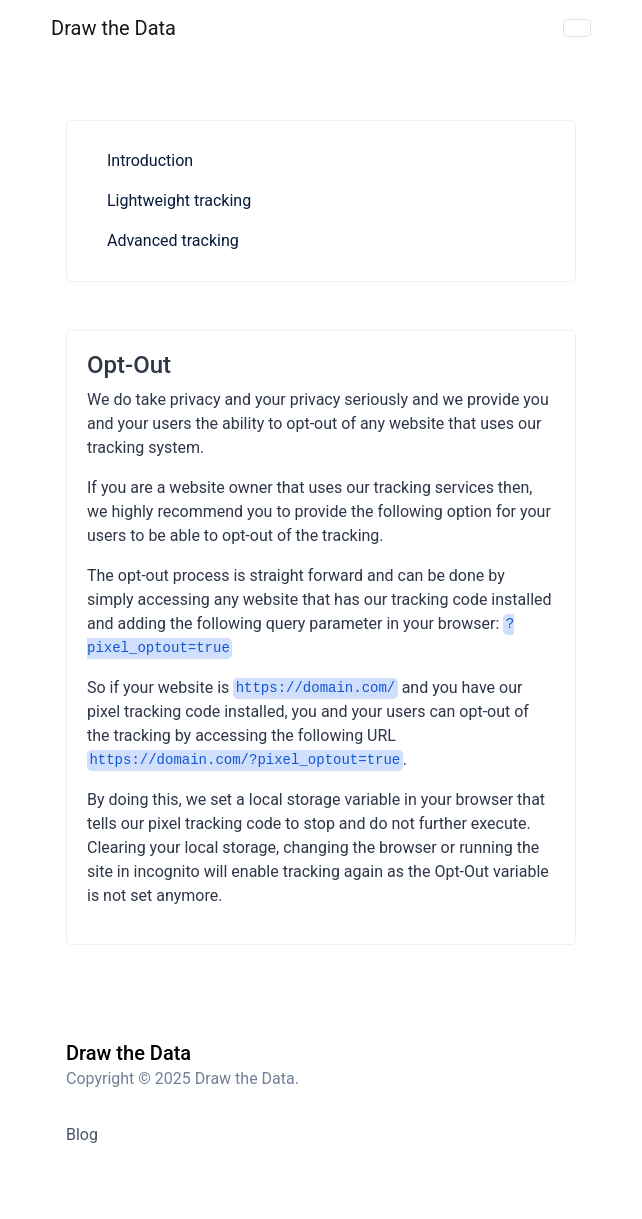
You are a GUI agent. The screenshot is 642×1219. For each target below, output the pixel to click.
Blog (82, 1134)
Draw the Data (113, 28)
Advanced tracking (173, 240)
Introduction (150, 160)
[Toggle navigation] (577, 28)
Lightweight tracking (179, 200)
